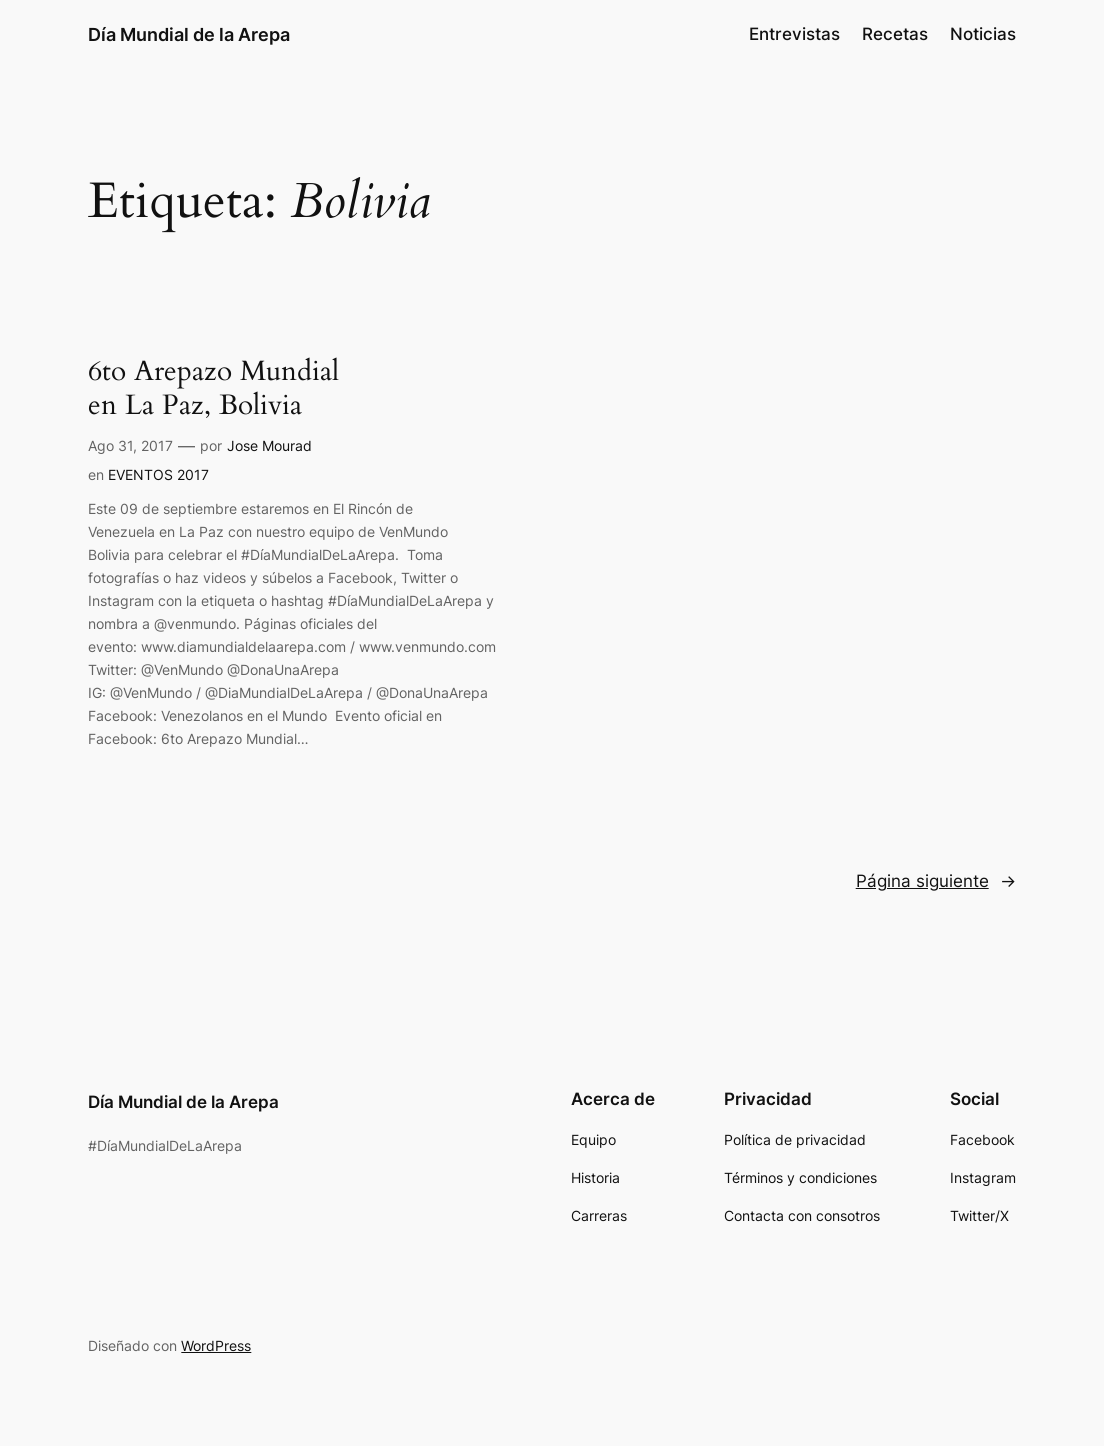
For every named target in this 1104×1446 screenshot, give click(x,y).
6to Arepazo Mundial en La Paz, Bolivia (213, 389)
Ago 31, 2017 (130, 445)
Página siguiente (936, 881)
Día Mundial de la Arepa (189, 34)
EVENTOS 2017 (158, 474)
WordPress (216, 1345)
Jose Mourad (269, 445)
